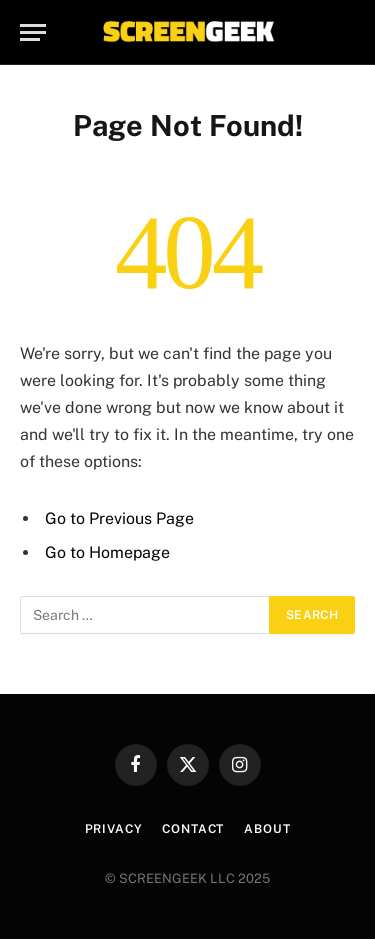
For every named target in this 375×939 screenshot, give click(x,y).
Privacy (114, 829)
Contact (193, 829)
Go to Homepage (107, 552)
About (267, 829)
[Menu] (33, 32)
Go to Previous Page (119, 518)
